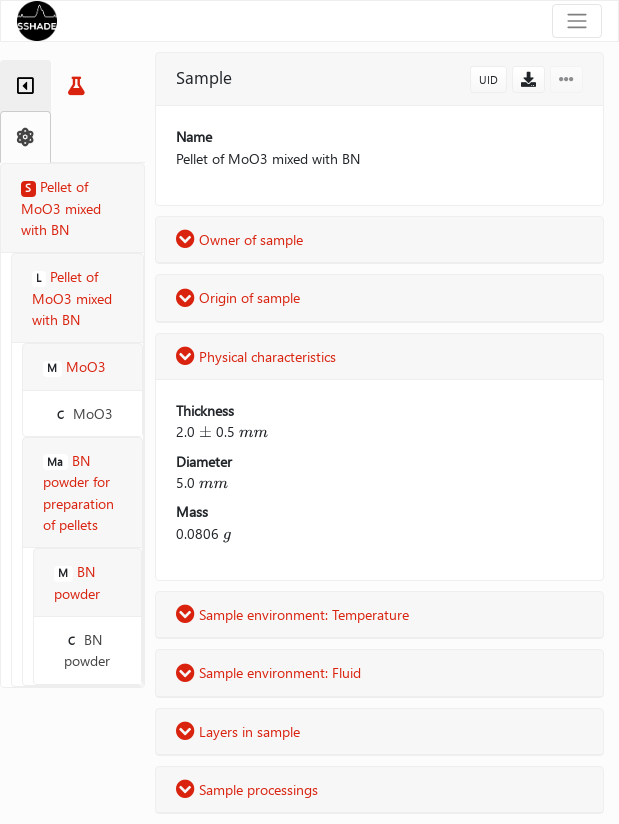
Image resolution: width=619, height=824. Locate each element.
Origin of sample (238, 297)
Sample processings (247, 789)
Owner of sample (239, 239)
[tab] (25, 86)
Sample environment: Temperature (292, 614)
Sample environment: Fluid (268, 672)
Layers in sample (238, 731)
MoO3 (83, 413)
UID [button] (488, 79)
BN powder (87, 650)
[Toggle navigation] (577, 21)
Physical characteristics (256, 356)
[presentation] (205, 431)
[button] (528, 79)
